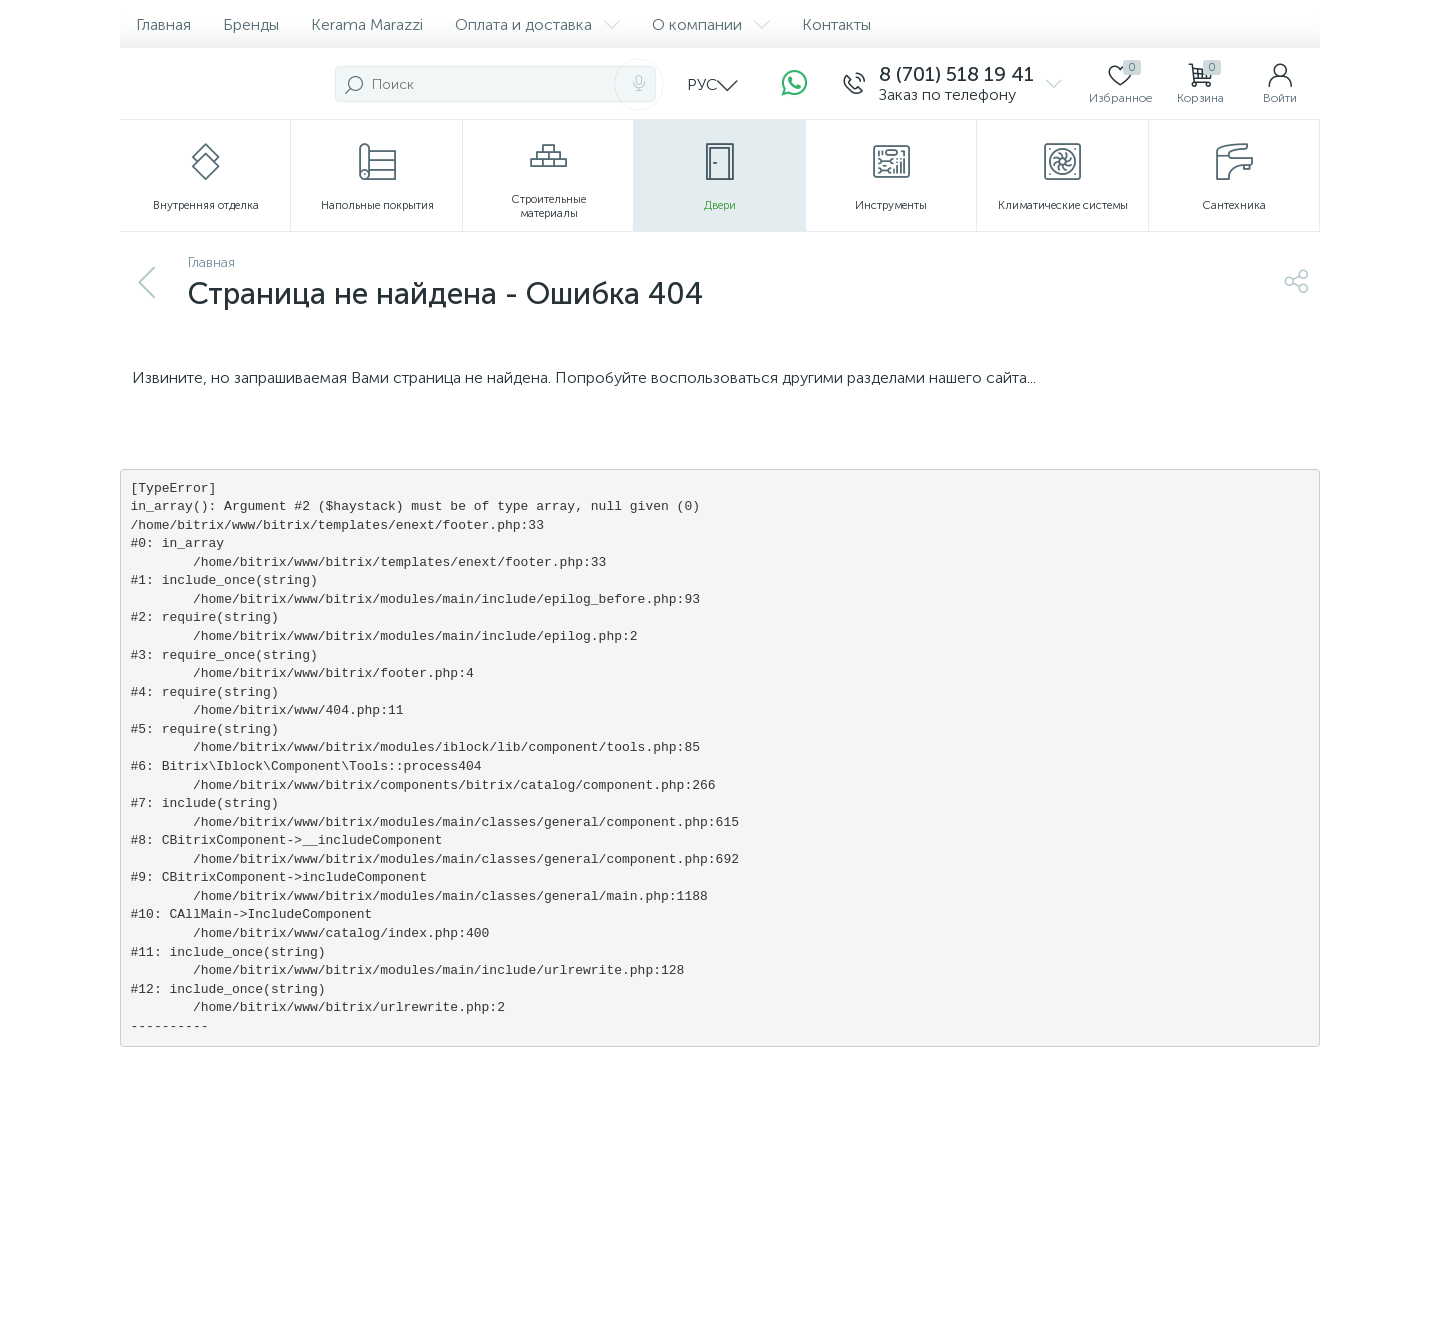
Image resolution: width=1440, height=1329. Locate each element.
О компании (711, 24)
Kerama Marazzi (367, 24)
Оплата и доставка (537, 24)
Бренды (251, 24)
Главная (163, 24)
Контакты (836, 24)
